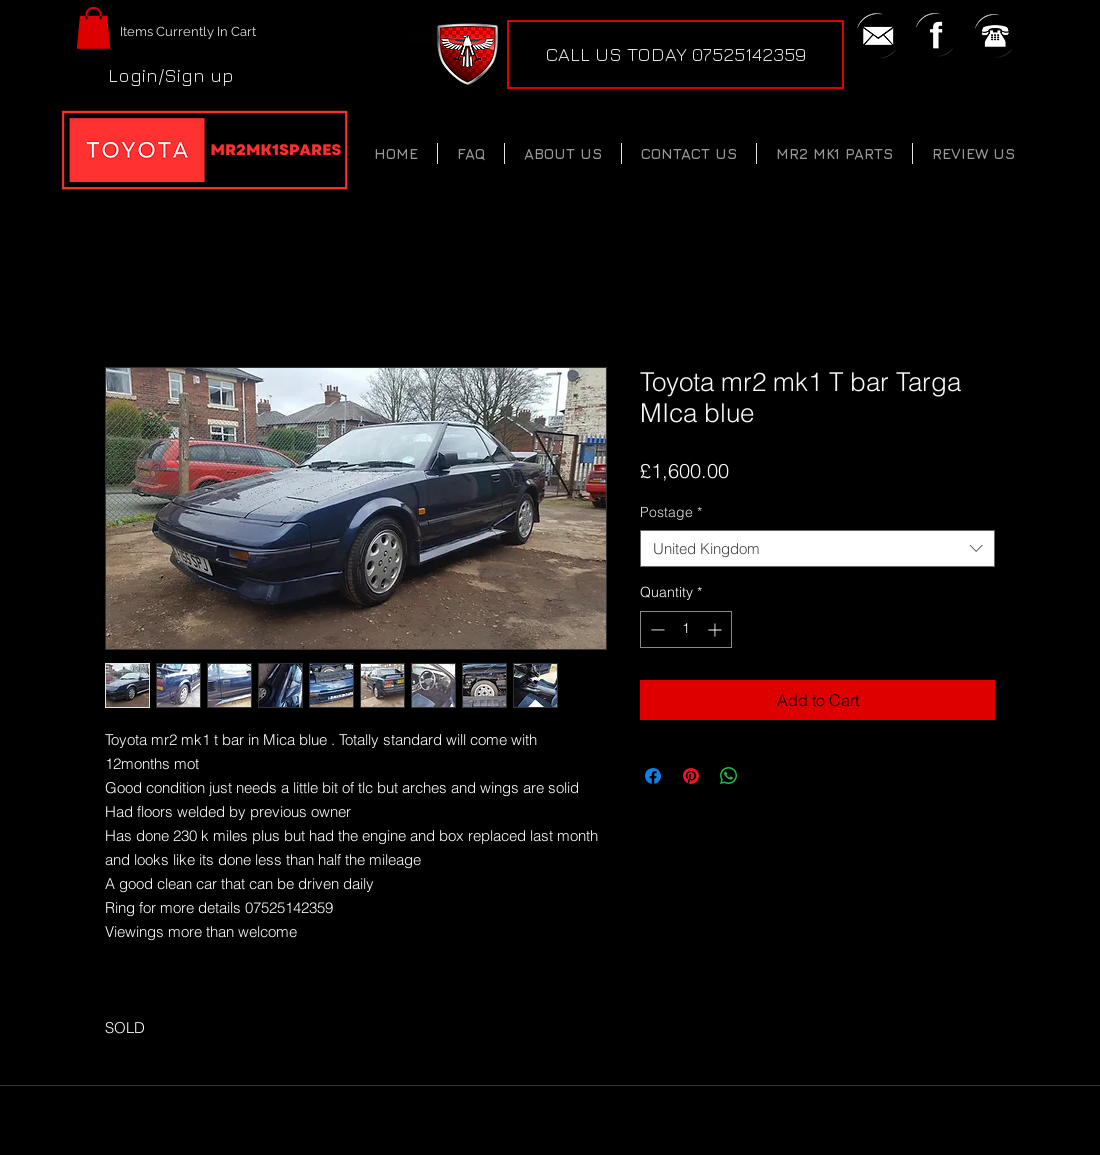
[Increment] (716, 629)
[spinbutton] (686, 629)
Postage (671, 512)
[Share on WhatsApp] (729, 776)
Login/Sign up (171, 75)
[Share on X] (767, 776)
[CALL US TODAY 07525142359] (675, 54)
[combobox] (817, 549)
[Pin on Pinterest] (691, 776)
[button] (93, 28)
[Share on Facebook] (653, 776)
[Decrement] (655, 629)
